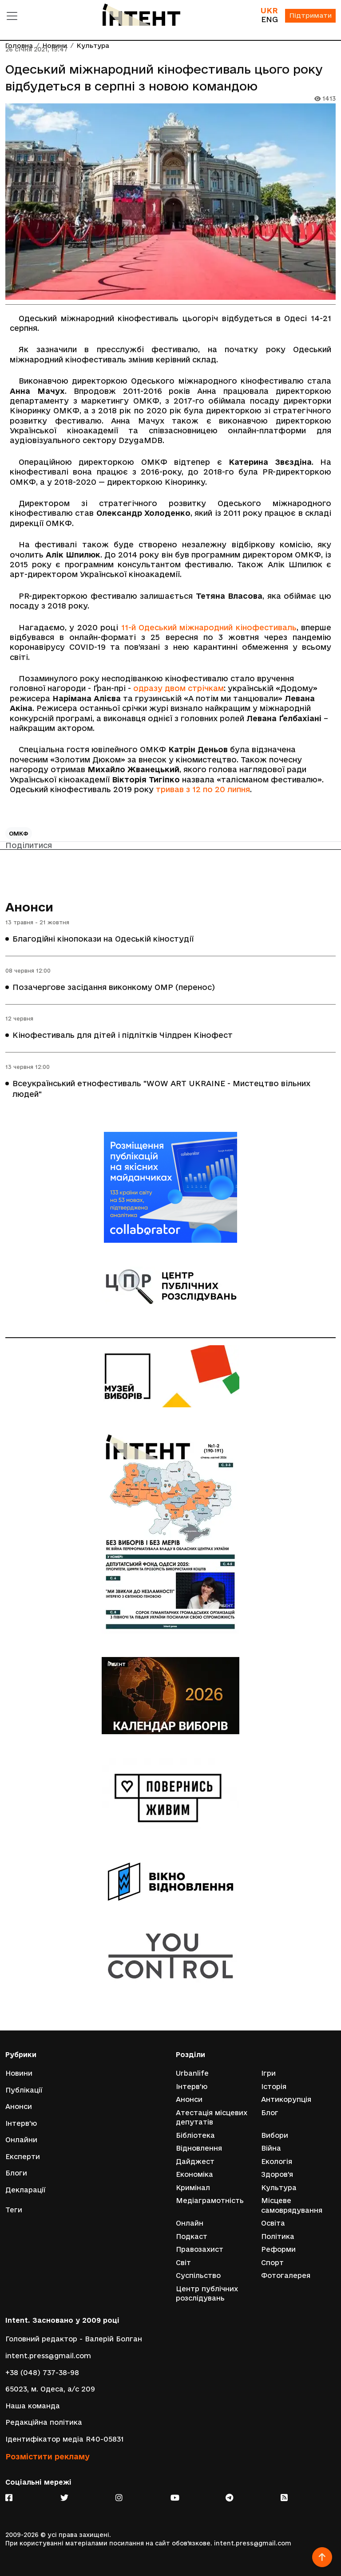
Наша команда (32, 2406)
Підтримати (310, 16)
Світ (183, 2262)
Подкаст (191, 2236)
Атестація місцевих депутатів (211, 2117)
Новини (18, 2073)
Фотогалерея (285, 2275)
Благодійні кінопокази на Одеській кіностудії (103, 939)
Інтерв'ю (21, 2123)
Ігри (268, 2073)
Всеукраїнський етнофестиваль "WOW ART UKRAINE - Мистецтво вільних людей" (161, 1088)
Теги (13, 2210)
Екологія (276, 2161)
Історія (273, 2085)
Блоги (16, 2172)
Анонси (29, 907)
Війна (271, 2148)
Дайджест (195, 2161)
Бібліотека (195, 2135)
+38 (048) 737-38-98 (42, 2372)
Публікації (24, 2089)
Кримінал (193, 2187)
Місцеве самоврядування (291, 2205)
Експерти (22, 2156)
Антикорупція (286, 2099)
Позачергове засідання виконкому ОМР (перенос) (113, 987)
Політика (277, 2236)
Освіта (273, 2223)
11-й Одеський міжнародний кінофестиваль (209, 627)
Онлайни (21, 2139)
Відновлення (199, 2148)
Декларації (25, 2189)
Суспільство (198, 2275)
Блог (269, 2112)
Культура (279, 2187)
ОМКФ (18, 833)
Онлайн (189, 2223)
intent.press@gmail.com (48, 2356)
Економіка (194, 2174)
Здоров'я (277, 2174)
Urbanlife (192, 2073)
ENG (268, 19)
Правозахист (199, 2249)
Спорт (272, 2262)
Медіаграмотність (210, 2200)
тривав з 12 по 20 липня (203, 789)
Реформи (278, 2249)
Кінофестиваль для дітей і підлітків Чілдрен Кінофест (122, 1035)
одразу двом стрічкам (178, 688)
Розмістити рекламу (47, 2456)
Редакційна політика (43, 2423)
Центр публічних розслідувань (207, 2293)
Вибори (274, 2135)
